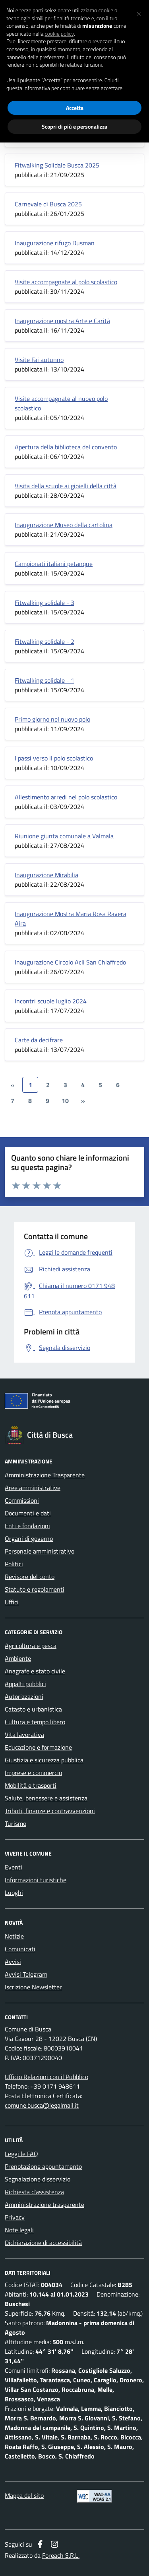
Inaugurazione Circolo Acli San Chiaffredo (70, 962)
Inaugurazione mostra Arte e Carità (62, 320)
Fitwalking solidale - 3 (44, 602)
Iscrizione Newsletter (33, 1987)
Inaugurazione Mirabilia (46, 875)
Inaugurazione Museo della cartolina (63, 524)
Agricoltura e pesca (30, 1645)
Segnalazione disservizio (37, 2179)
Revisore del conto (29, 1576)
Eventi (13, 1867)
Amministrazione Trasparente (45, 1475)
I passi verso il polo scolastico (54, 758)
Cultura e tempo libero (35, 1722)
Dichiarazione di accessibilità (43, 2242)
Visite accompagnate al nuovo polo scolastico (61, 403)
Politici (14, 1564)
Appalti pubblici (25, 1683)
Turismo (15, 1823)
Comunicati (20, 1949)
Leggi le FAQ (21, 2153)
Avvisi (13, 1961)
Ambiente (18, 1658)
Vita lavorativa (24, 1734)
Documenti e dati (28, 1513)
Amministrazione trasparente (44, 2204)
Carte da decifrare (39, 1040)
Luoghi (14, 1892)
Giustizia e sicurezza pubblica (44, 1760)
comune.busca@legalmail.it (42, 2105)
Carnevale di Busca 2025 (48, 204)
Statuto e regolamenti (34, 1589)
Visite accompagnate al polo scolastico (66, 282)
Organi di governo (29, 1538)
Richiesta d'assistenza (34, 2192)
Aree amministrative (32, 1487)
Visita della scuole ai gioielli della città (65, 486)
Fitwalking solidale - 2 (44, 641)
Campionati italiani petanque (54, 563)
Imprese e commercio (33, 1772)
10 (65, 1100)
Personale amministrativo (39, 1551)
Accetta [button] (74, 108)
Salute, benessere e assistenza (46, 1798)
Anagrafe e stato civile (35, 1671)
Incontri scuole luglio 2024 (51, 1001)
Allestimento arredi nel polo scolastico (66, 797)
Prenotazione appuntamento (43, 2166)
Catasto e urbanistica (33, 1709)
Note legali (19, 2230)
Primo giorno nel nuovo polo (52, 719)
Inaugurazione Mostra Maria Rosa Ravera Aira (70, 918)
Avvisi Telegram (26, 1974)
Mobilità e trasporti (30, 1785)
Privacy (15, 2217)
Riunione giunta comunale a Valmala (64, 836)
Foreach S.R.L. (60, 2555)
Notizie (14, 1936)
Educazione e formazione (38, 1747)
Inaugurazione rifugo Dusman (55, 243)
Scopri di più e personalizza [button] (74, 126)
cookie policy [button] (59, 34)
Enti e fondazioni (27, 1526)
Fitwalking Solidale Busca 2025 (57, 165)
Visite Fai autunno (39, 359)
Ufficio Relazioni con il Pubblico (46, 2076)
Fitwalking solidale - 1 (44, 680)
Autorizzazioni (24, 1696)
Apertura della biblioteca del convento (66, 447)
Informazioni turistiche (35, 1880)
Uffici (12, 1602)
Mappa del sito (24, 2495)
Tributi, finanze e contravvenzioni (50, 1811)
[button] (138, 12)
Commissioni (22, 1500)
